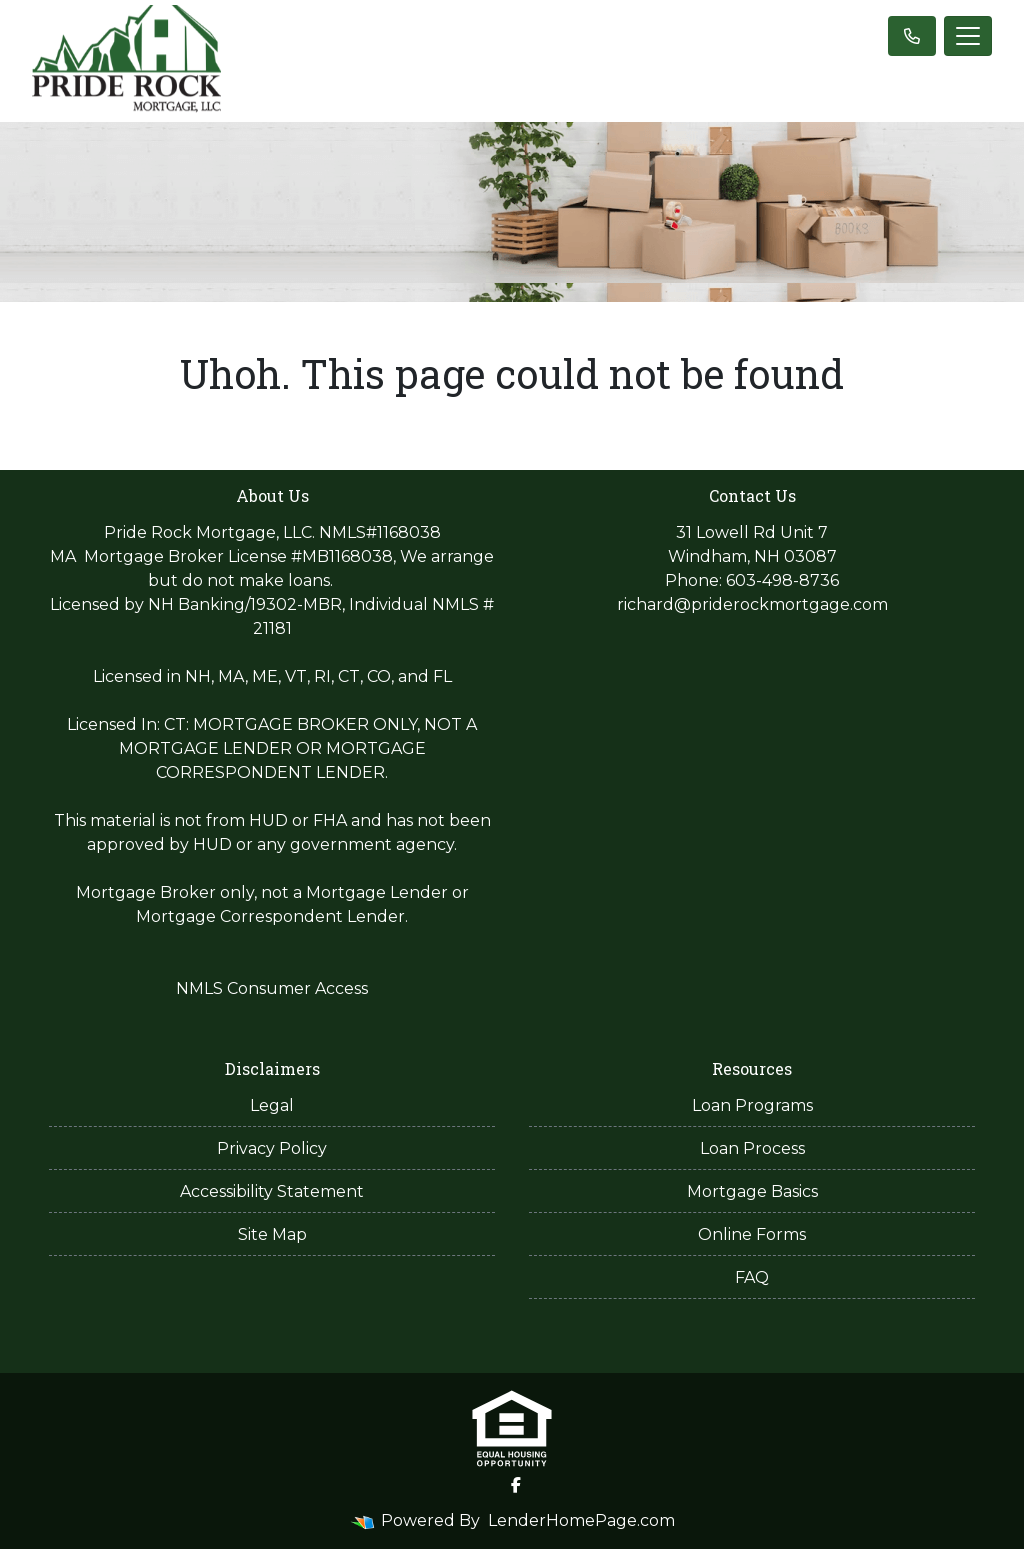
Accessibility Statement (272, 1191)
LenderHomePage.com (581, 1520)
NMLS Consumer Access (272, 988)
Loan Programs (752, 1105)
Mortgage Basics (752, 1191)
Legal (272, 1105)
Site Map (272, 1234)
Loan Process (752, 1148)
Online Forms (752, 1234)
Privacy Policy (272, 1148)
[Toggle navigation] (968, 36)
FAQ (752, 1277)
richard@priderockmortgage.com (752, 604)
